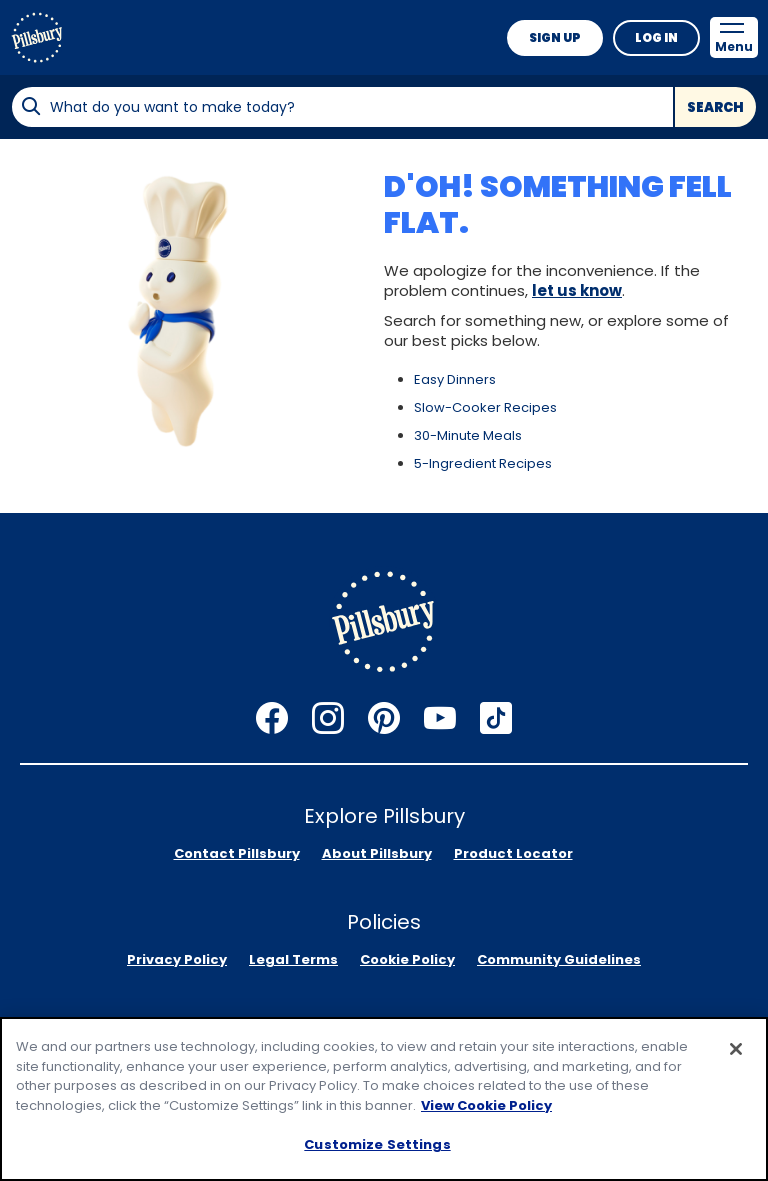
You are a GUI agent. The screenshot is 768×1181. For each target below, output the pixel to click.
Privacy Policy (177, 959)
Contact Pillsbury (237, 853)
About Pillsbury (377, 853)
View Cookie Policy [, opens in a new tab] (486, 1105)
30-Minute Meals (468, 435)
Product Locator (513, 853)
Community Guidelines (559, 959)
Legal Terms (293, 959)
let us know (577, 290)
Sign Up (555, 37)
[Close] (736, 1049)
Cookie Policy (407, 959)
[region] (384, 1099)
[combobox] (342, 107)
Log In (656, 37)
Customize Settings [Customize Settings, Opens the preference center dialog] (377, 1144)
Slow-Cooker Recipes (485, 407)
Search (715, 107)
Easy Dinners (455, 379)
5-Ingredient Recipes (483, 463)
